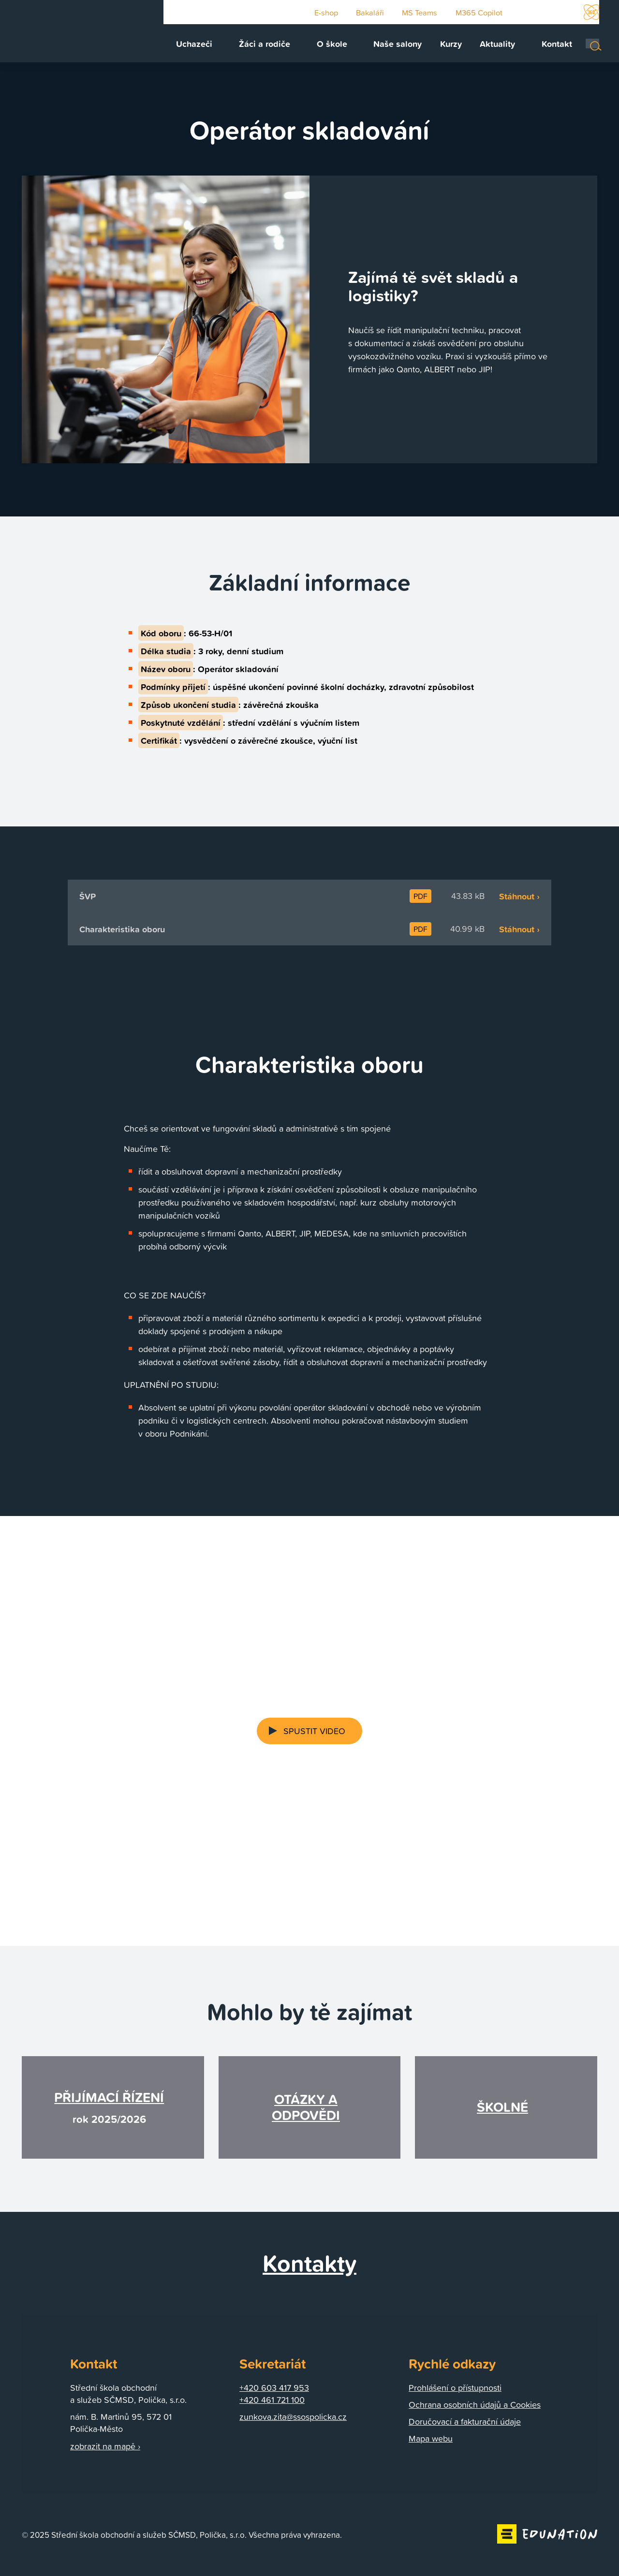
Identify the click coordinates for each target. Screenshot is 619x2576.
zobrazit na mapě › (105, 2447)
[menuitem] (217, 47)
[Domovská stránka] (70, 34)
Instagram (565, 13)
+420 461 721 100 (272, 2401)
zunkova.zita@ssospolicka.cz (293, 2418)
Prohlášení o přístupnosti (455, 2389)
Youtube (520, 13)
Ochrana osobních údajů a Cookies (475, 2405)
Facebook (543, 13)
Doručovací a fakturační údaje (465, 2423)
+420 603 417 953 (274, 2389)
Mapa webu (431, 2440)
